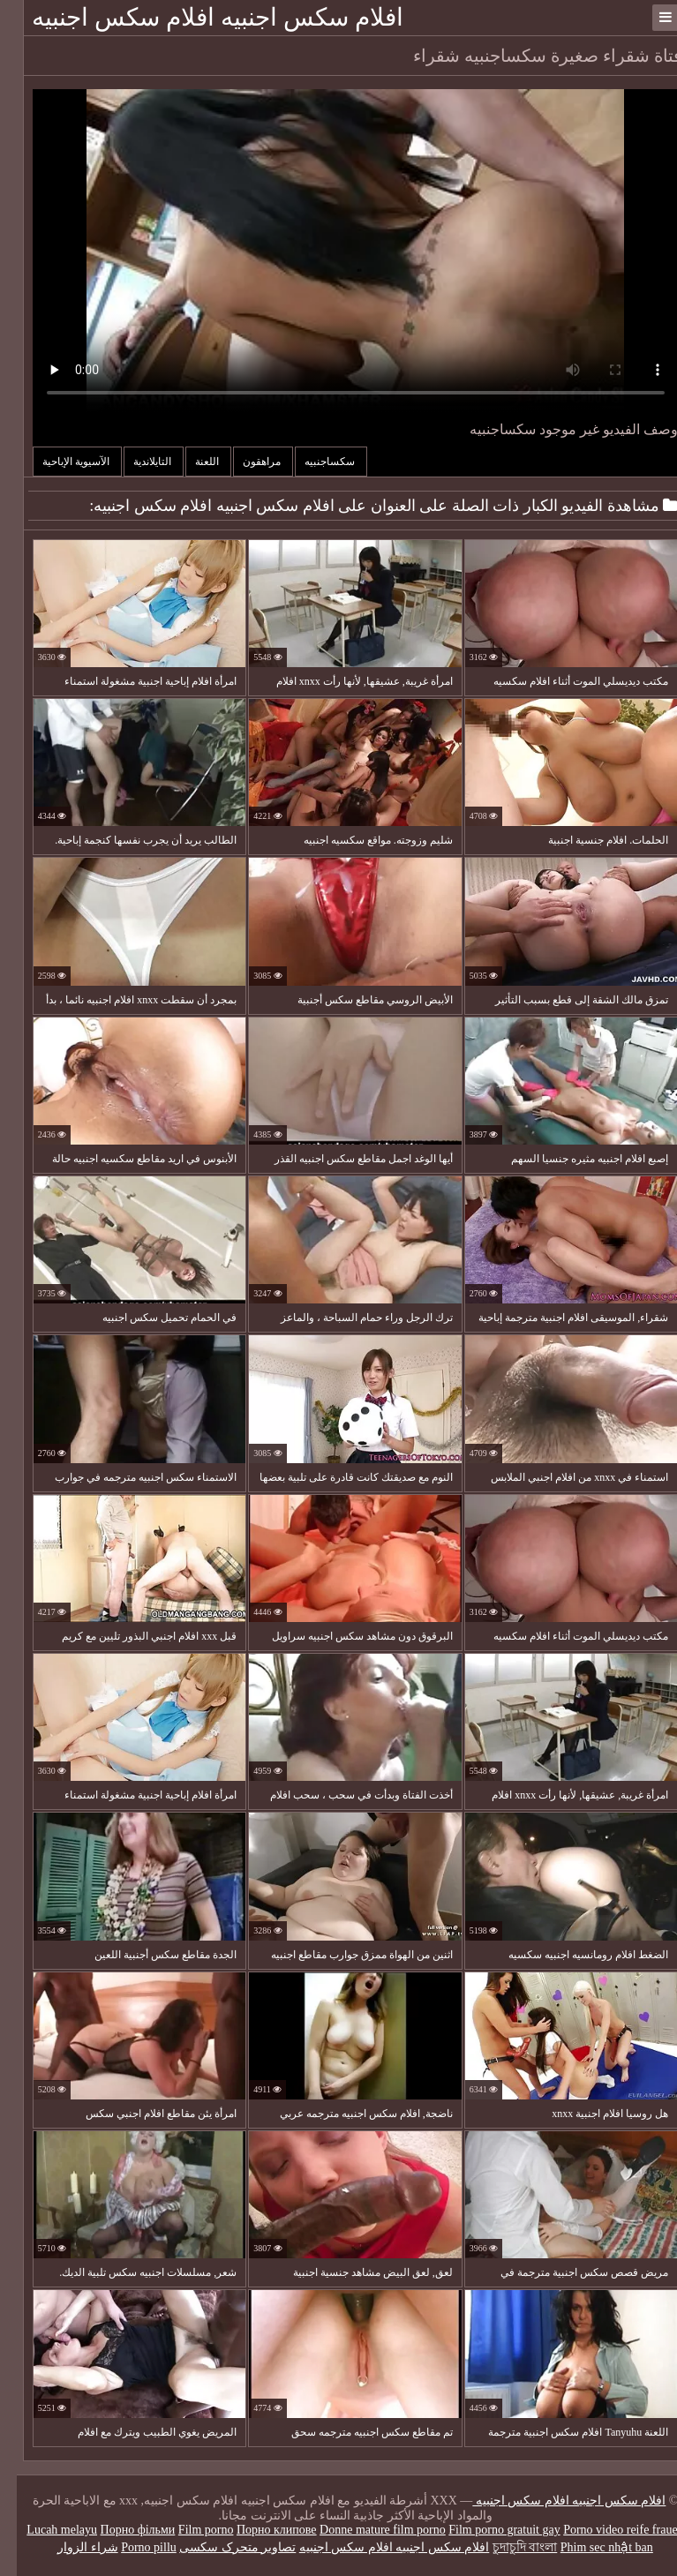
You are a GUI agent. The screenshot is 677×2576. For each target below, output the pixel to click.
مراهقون (246, 461)
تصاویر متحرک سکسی (220, 2547)
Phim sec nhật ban (590, 2547)
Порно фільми (121, 2529)
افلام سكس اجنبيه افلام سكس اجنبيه (201, 17)
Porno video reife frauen (606, 2529)
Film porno (189, 2529)
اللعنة (191, 461)
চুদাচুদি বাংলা (508, 2547)
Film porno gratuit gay (487, 2529)
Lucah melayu (45, 2529)
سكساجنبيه (314, 461)
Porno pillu (132, 2547)
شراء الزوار (71, 2547)
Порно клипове (260, 2529)
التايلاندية (137, 461)
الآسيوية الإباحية (60, 461)
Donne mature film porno (366, 2529)
